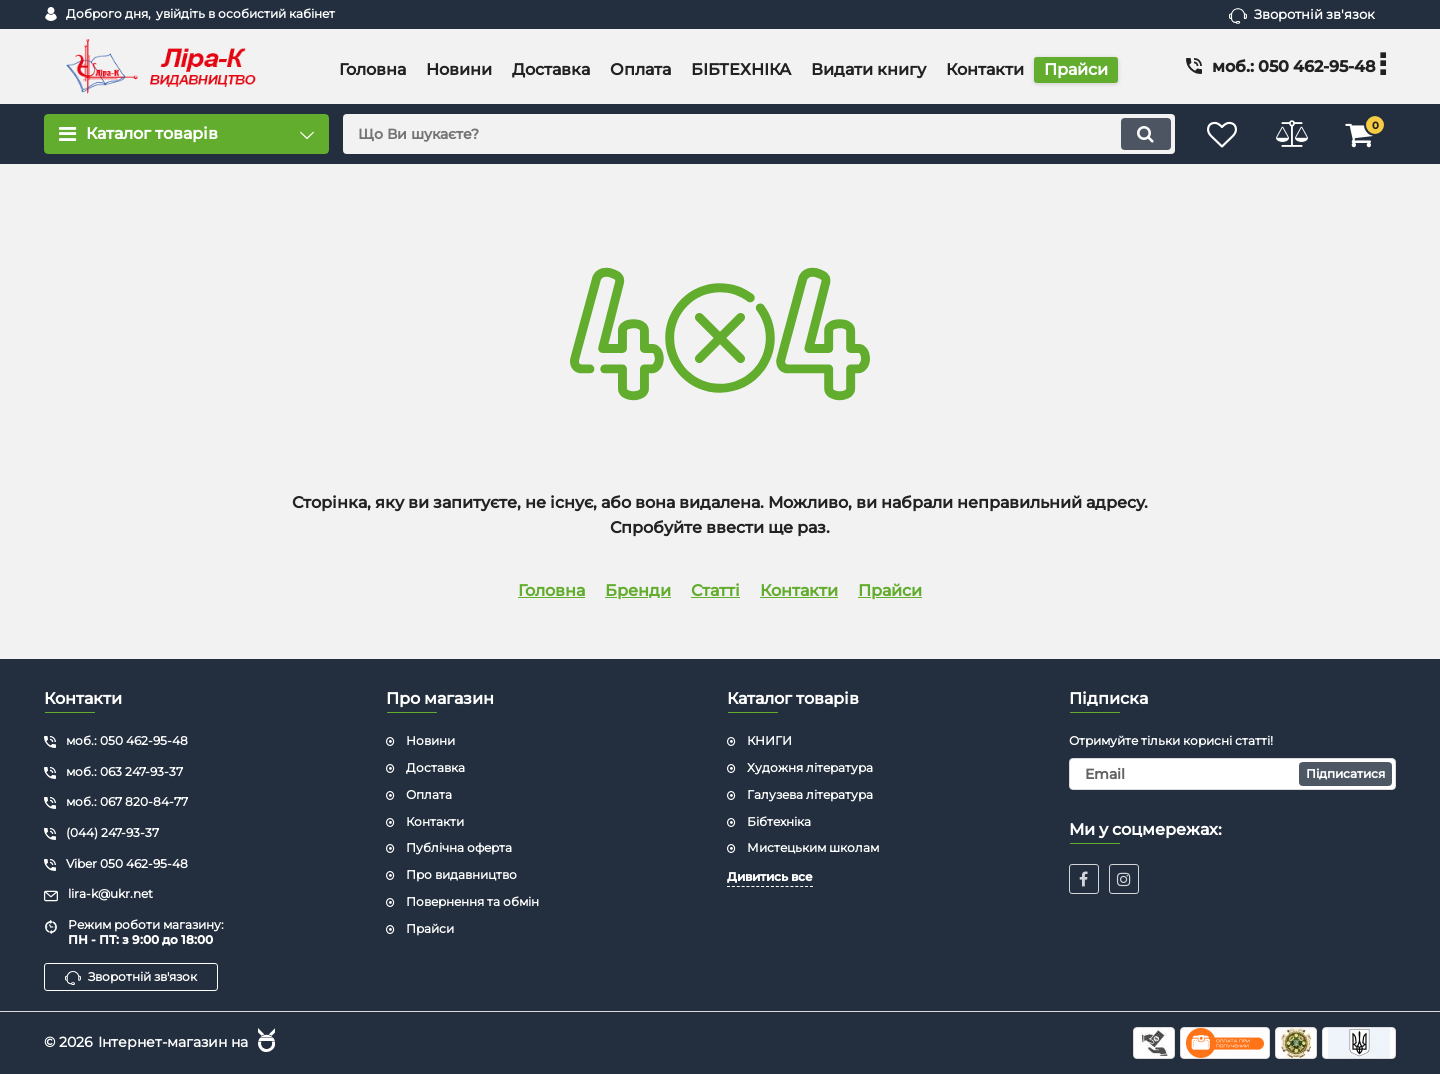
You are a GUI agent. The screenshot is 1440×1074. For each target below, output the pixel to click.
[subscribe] (1233, 774)
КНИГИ (769, 740)
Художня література (810, 767)
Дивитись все (770, 876)
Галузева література (810, 794)
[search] (757, 134)
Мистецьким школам (813, 847)
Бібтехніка (779, 821)
